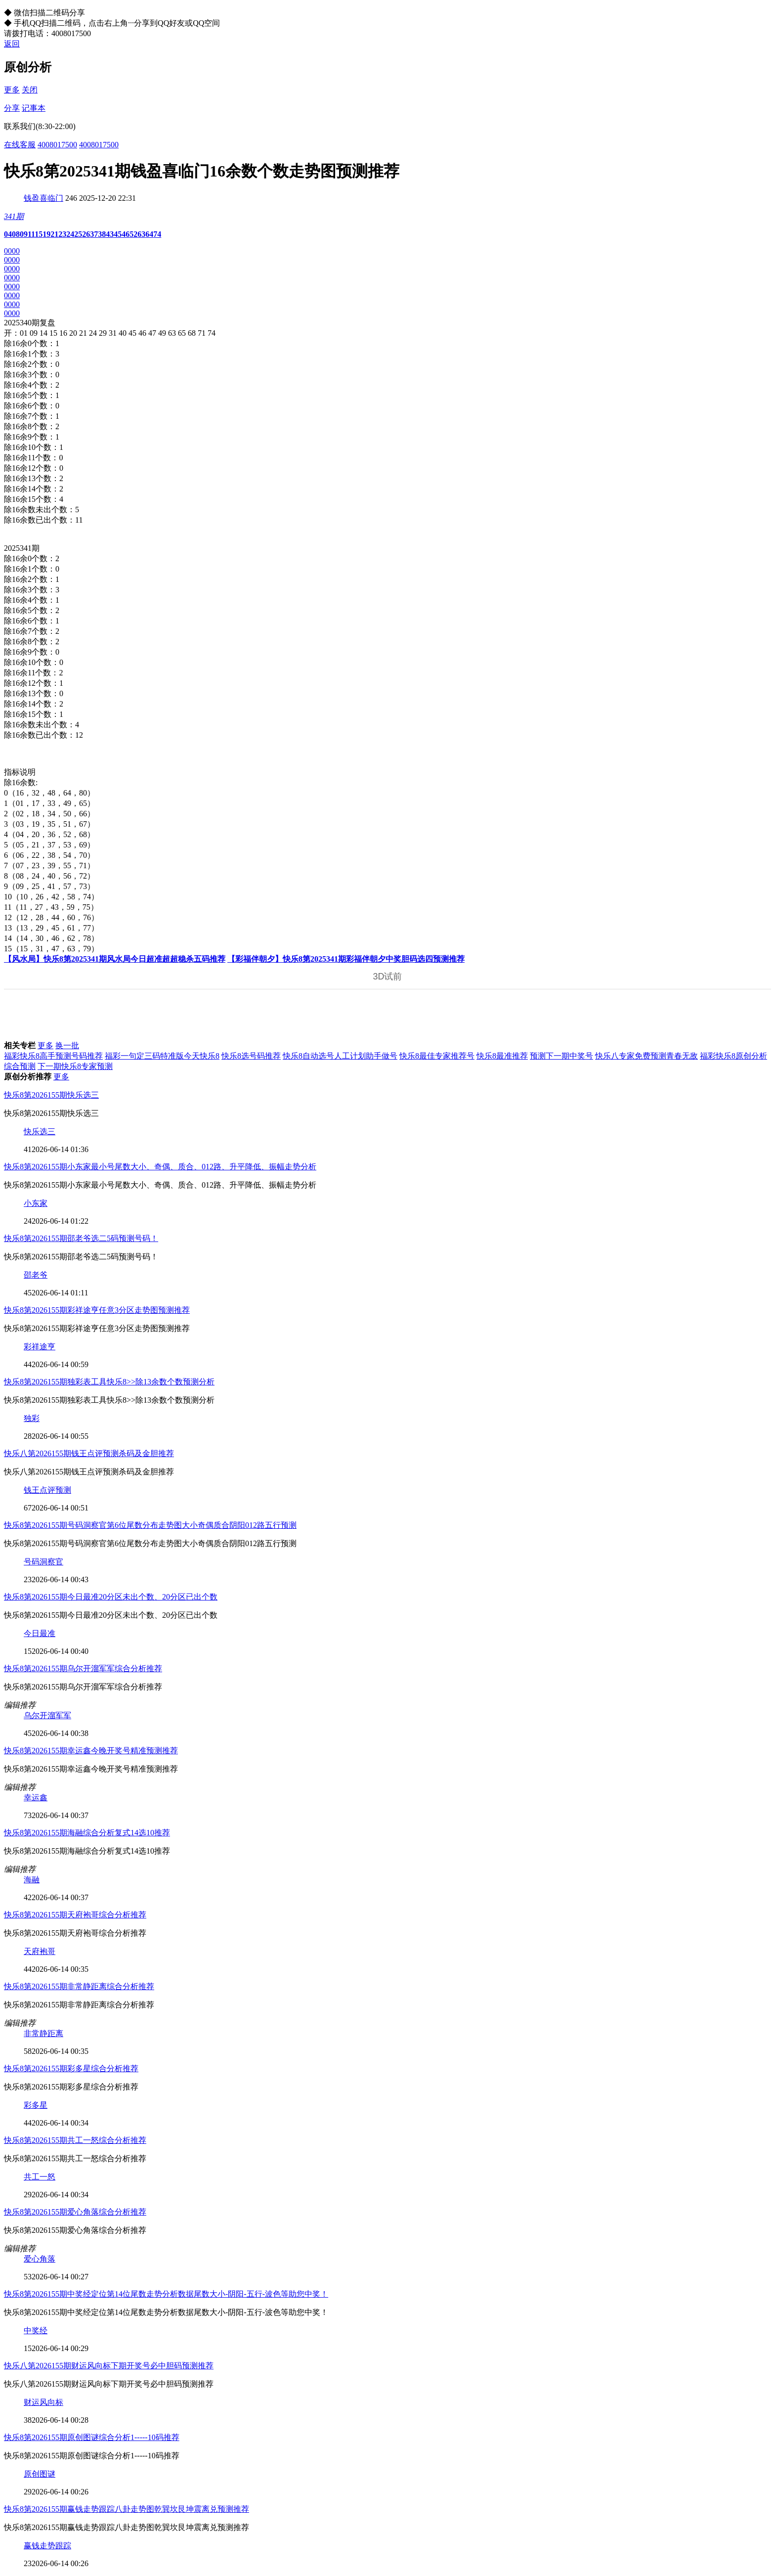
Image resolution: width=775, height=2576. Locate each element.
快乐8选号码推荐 (251, 1056)
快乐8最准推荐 (502, 1056)
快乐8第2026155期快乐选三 (51, 1095)
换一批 (67, 1045)
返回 (12, 44)
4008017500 (57, 144)
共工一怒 (39, 2177)
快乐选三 (39, 1131)
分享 (12, 108)
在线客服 (20, 144)
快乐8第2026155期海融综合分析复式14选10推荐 (87, 1832)
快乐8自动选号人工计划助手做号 (340, 1056)
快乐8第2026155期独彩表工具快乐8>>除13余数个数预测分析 (109, 1381)
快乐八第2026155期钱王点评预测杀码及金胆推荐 (89, 1453)
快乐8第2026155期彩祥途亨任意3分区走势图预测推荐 (97, 1310)
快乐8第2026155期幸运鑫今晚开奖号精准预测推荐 (91, 1750)
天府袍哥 (39, 1951)
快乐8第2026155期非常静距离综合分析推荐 (79, 1986)
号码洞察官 (43, 1561)
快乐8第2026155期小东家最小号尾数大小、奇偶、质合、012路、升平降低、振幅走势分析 (160, 1166)
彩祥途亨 (39, 1346)
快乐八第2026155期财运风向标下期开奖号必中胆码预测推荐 (109, 2365)
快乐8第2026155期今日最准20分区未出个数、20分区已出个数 (110, 1597)
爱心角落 (39, 2259)
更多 (12, 90)
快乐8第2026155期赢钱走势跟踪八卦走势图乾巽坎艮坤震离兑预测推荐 (126, 2509)
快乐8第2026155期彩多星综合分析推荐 (71, 2068)
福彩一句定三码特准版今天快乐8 (162, 1056)
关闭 (30, 90)
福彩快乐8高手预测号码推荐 (53, 1056)
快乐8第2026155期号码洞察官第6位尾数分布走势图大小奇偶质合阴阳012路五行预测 (150, 1525)
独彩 (32, 1418)
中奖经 (35, 2330)
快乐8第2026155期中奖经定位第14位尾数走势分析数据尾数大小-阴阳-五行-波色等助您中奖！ (166, 2294)
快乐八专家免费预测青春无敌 (646, 1056)
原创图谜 (39, 2474)
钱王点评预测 (47, 1490)
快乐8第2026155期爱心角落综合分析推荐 (75, 2212)
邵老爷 (35, 1275)
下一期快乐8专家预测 (75, 1066)
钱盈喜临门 (43, 198)
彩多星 (35, 2105)
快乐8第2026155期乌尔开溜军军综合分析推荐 (83, 1668)
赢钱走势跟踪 (47, 2545)
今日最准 (39, 1633)
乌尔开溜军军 (47, 1715)
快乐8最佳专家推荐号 (436, 1056)
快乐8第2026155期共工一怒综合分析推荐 (75, 2140)
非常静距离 (43, 2033)
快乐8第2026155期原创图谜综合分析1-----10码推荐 (91, 2437)
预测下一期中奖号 (561, 1056)
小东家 (35, 1203)
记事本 (33, 108)
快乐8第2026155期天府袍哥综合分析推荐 (75, 1914)
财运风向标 (43, 2402)
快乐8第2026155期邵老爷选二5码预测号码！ (81, 1238)
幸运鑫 (35, 1797)
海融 (32, 1879)
